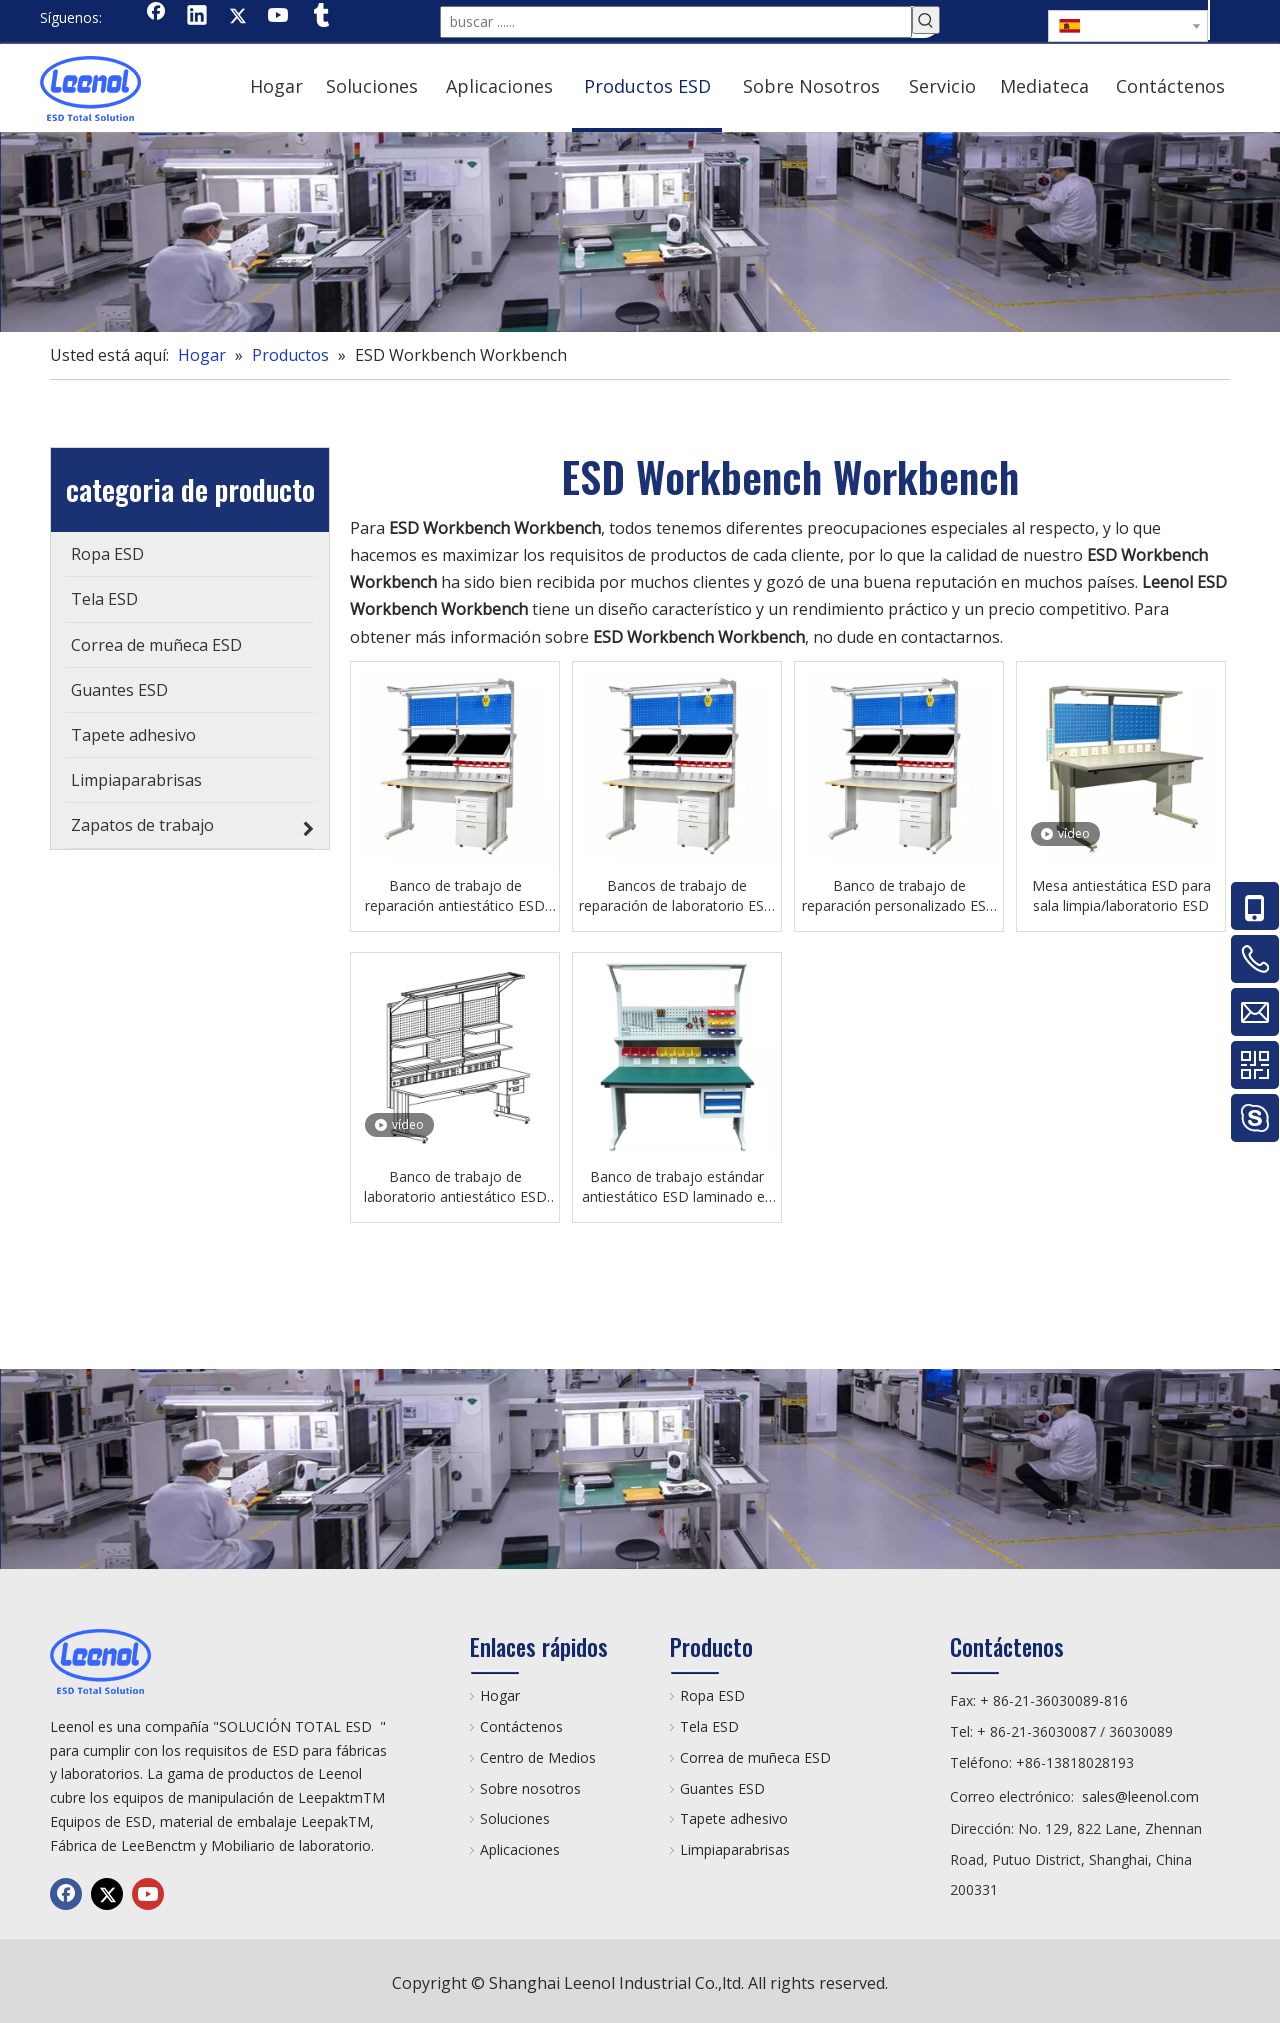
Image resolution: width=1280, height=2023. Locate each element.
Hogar (500, 1695)
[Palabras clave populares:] (926, 20)
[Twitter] (238, 17)
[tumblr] (320, 17)
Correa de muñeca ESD (755, 1757)
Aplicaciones (520, 1849)
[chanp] (640, 232)
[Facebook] (156, 17)
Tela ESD (709, 1726)
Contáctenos (521, 1726)
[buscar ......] (676, 22)
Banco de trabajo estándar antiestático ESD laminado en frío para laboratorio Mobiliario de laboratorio (677, 1187)
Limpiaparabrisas (735, 1849)
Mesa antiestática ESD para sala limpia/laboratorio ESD (1121, 895)
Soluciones (515, 1818)
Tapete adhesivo (734, 1818)
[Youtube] (279, 17)
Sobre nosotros (530, 1788)
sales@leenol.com (1140, 1796)
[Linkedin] (197, 17)
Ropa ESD (712, 1695)
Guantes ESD (722, 1788)
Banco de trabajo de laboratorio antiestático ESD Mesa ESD (455, 1187)
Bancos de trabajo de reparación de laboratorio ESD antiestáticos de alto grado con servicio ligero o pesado (677, 896)
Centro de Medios (538, 1757)
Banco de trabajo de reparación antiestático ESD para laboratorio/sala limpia (455, 896)
